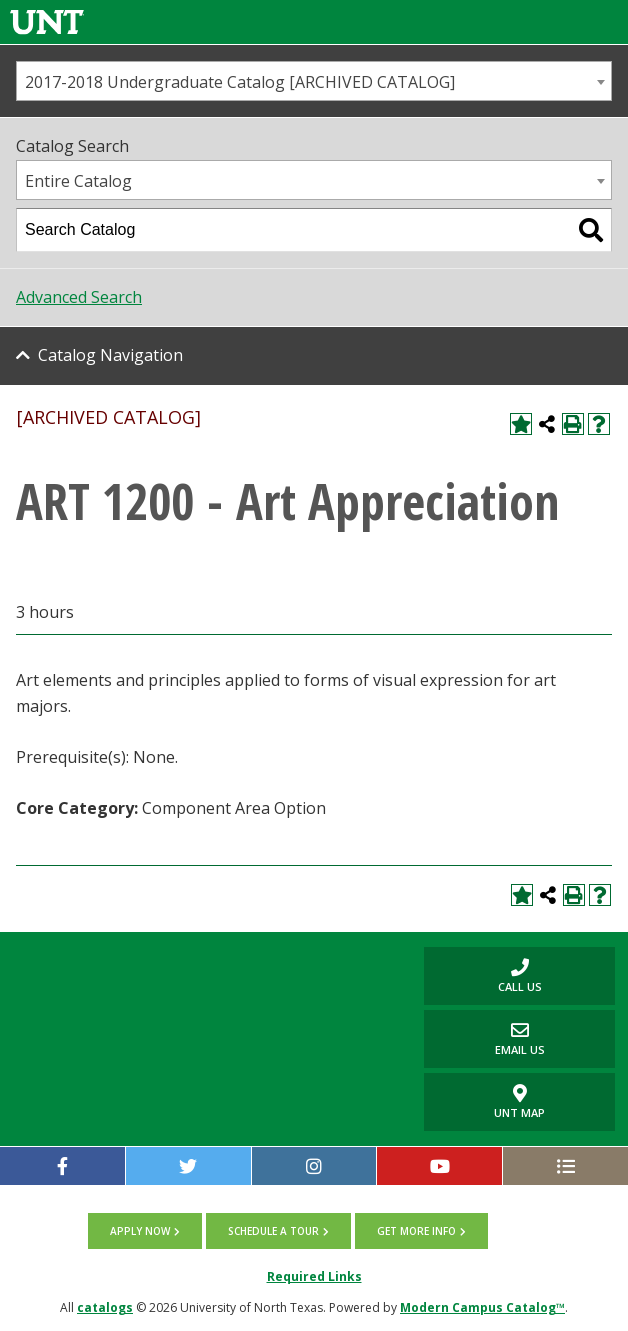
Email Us (484, 1038)
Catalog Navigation (110, 355)
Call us (483, 975)
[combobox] (314, 81)
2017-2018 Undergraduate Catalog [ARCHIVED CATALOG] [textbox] (240, 82)
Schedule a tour (273, 1231)
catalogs (105, 1307)
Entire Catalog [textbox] (78, 181)
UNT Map (519, 1102)
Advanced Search (79, 297)
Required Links (314, 1276)
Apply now (140, 1231)
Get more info (416, 1231)
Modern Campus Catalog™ (482, 1307)
